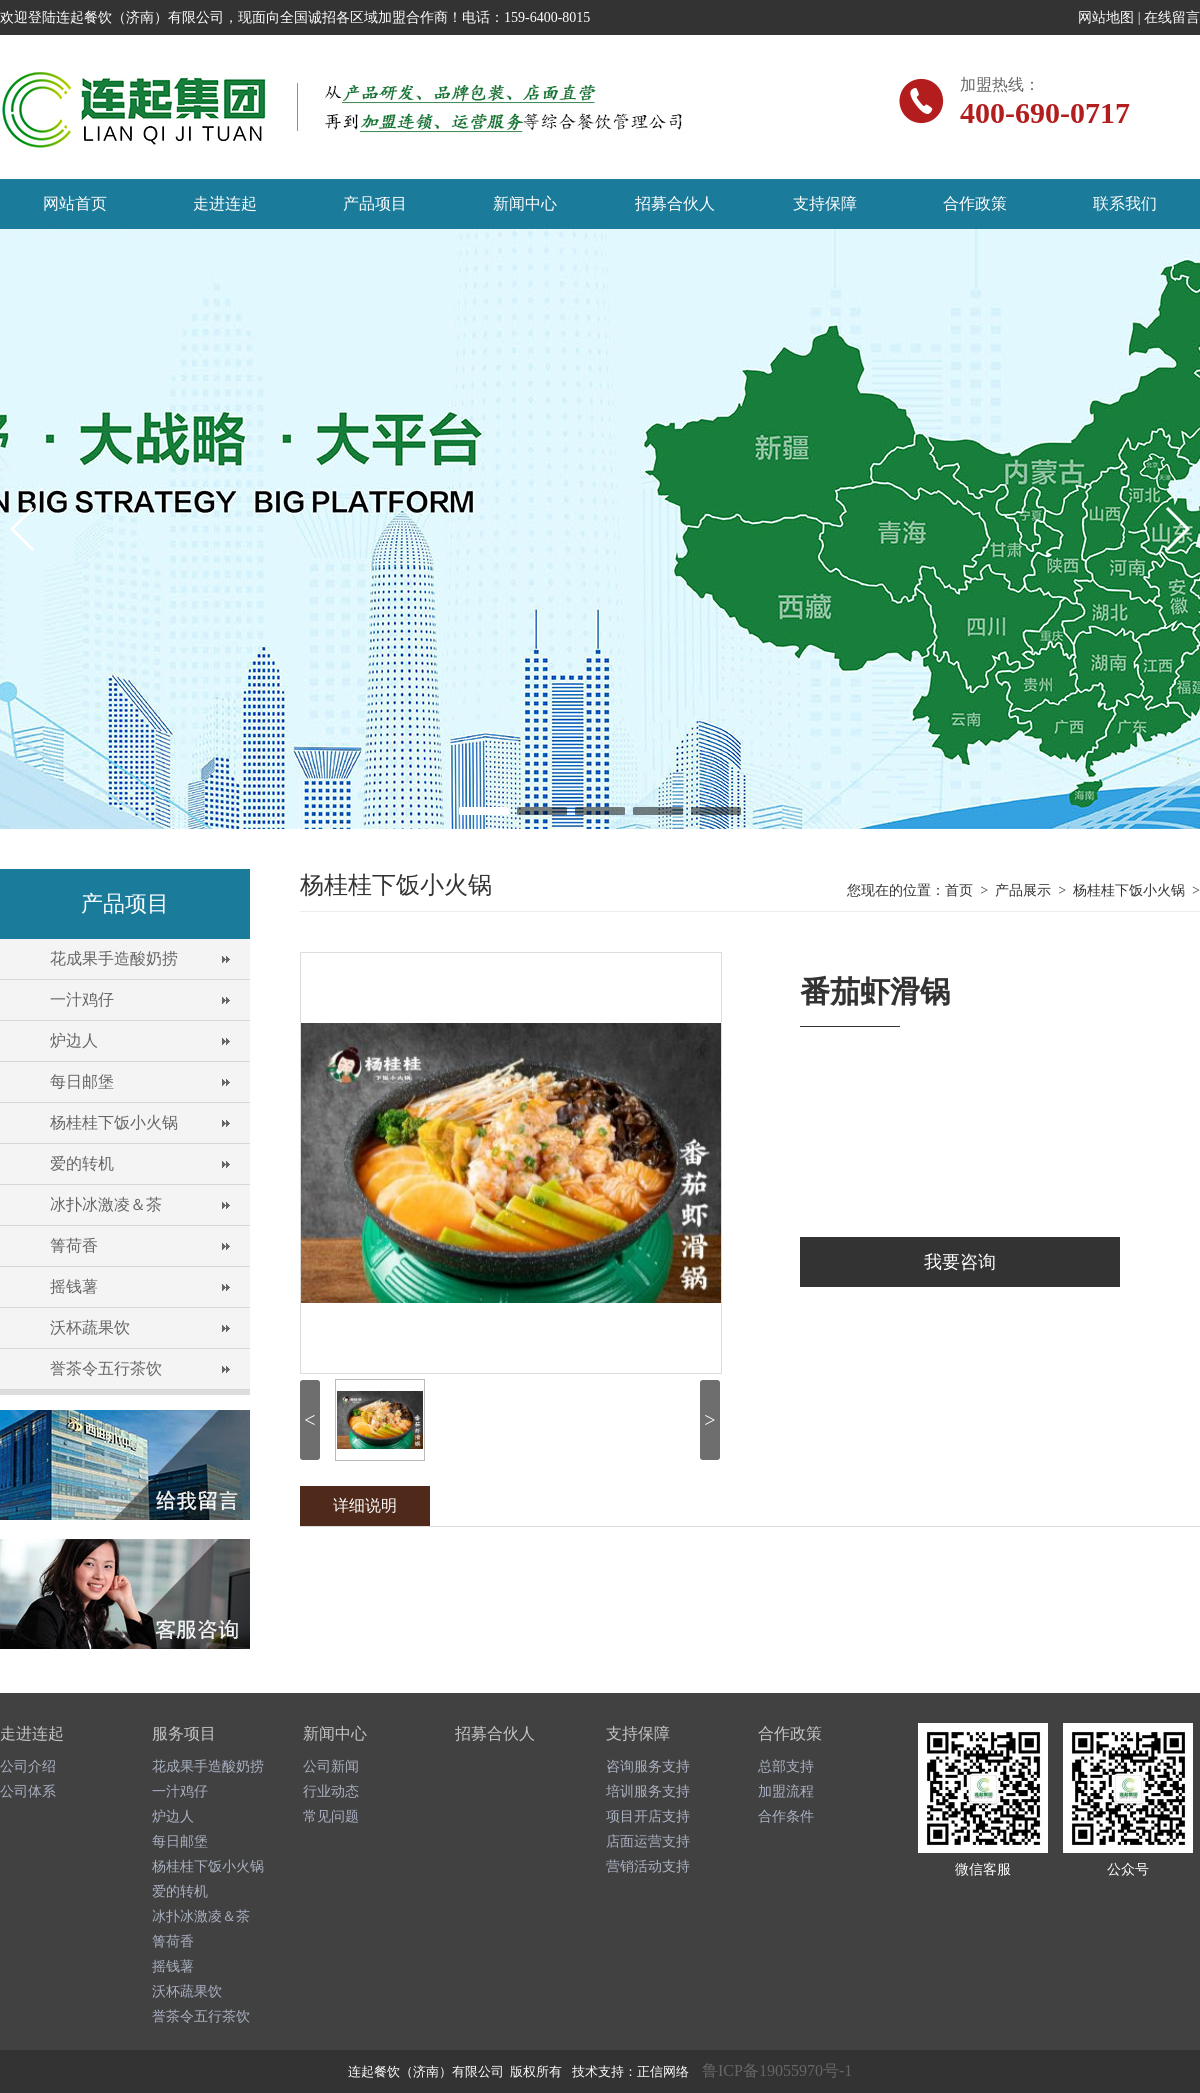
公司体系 (28, 1791)
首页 (959, 890)
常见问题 (331, 1816)
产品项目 (375, 203)
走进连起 (225, 203)
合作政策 (975, 203)
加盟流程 (786, 1791)
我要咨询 (960, 1262)
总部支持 (786, 1766)
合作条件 (786, 1816)
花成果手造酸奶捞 (114, 958)
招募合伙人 (675, 203)
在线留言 (1172, 17)
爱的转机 (82, 1163)
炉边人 (74, 1040)
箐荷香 (74, 1245)
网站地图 (1106, 17)
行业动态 (331, 1791)
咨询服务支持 (648, 1766)
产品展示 (1023, 890)
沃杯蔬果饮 (90, 1327)
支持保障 (825, 203)
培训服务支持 (648, 1791)
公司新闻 (331, 1766)
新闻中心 (525, 203)
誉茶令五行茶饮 (106, 1368)
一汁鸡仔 (82, 999)
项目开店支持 (648, 1816)
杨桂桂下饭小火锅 (114, 1122)
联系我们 (1125, 203)
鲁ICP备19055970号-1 (777, 2070)
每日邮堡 (82, 1081)
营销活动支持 (648, 1866)
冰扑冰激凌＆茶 (106, 1204)
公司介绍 (28, 1766)
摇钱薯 (74, 1286)
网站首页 (75, 203)
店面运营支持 (648, 1841)
